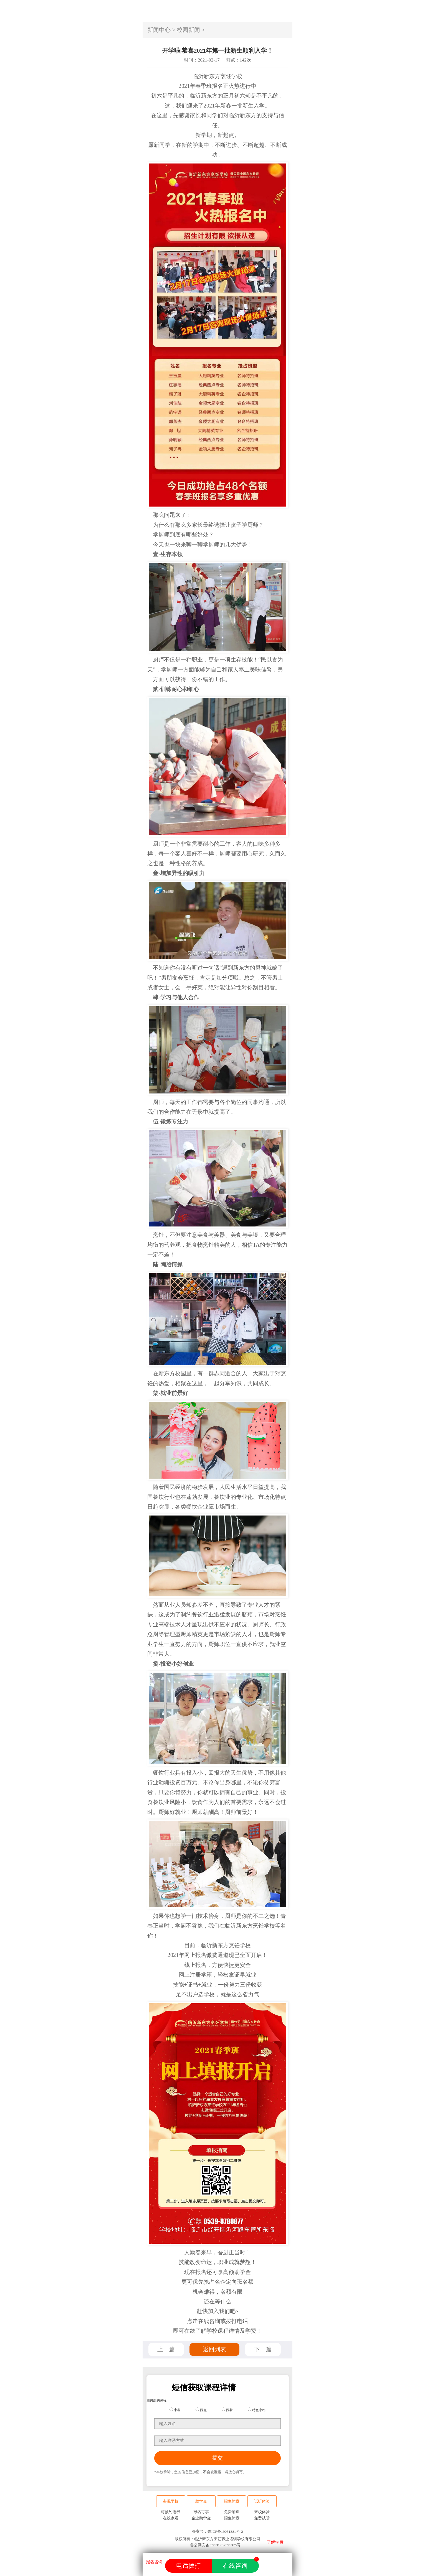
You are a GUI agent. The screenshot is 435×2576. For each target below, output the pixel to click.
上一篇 (166, 2349)
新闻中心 (159, 30)
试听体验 (262, 2501)
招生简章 (231, 2501)
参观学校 (170, 2501)
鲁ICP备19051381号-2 (225, 2531)
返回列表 (214, 2349)
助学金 (201, 2501)
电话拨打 (188, 2565)
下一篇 (263, 2349)
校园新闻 (188, 30)
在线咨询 (241, 2564)
